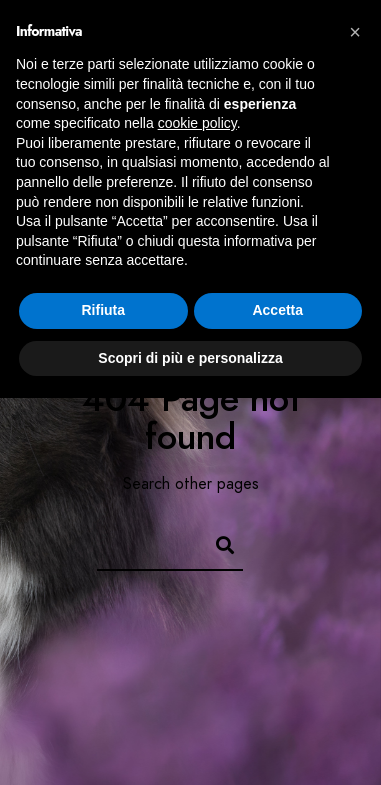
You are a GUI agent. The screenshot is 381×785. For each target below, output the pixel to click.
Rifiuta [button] (103, 310)
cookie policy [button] (197, 123)
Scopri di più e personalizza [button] (190, 358)
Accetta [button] (277, 310)
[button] (355, 32)
